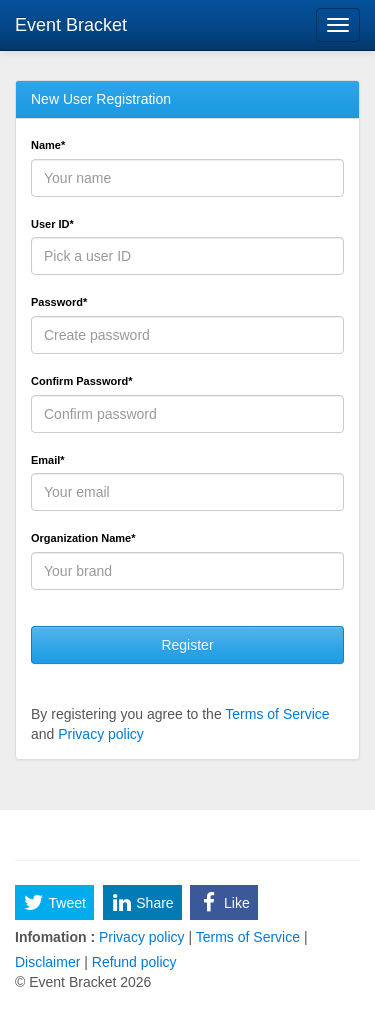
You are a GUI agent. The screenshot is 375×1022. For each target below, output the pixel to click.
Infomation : (55, 937)
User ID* (52, 224)
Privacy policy (101, 734)
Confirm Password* (81, 381)
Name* (48, 145)
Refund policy (132, 962)
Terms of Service (277, 714)
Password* (59, 302)
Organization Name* (83, 538)
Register (187, 645)
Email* (48, 460)
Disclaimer (49, 962)
